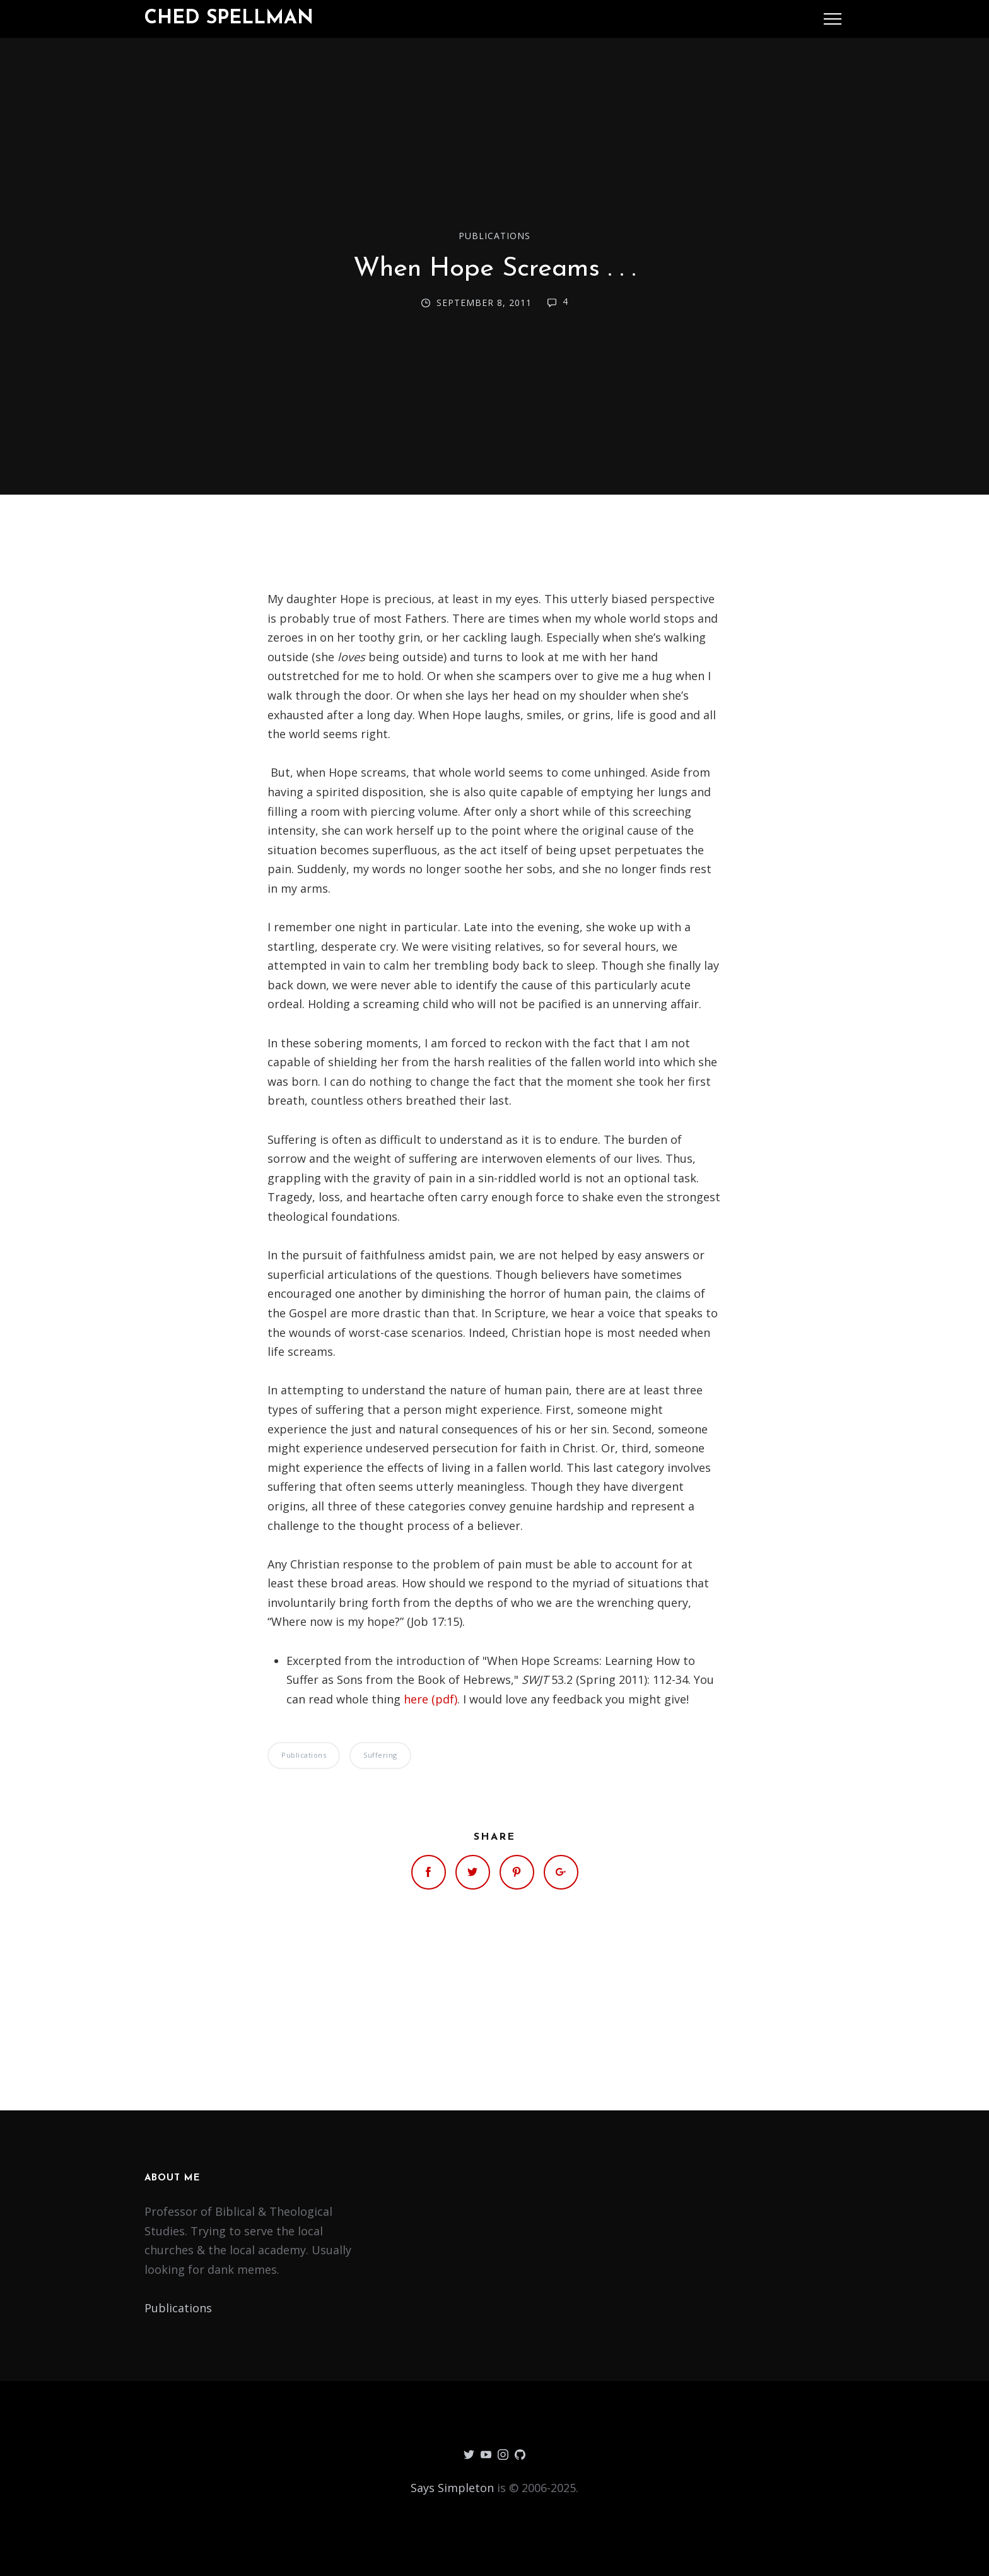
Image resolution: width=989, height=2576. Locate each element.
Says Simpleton (452, 2487)
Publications (494, 236)
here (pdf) (430, 1699)
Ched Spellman (228, 18)
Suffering (380, 1755)
